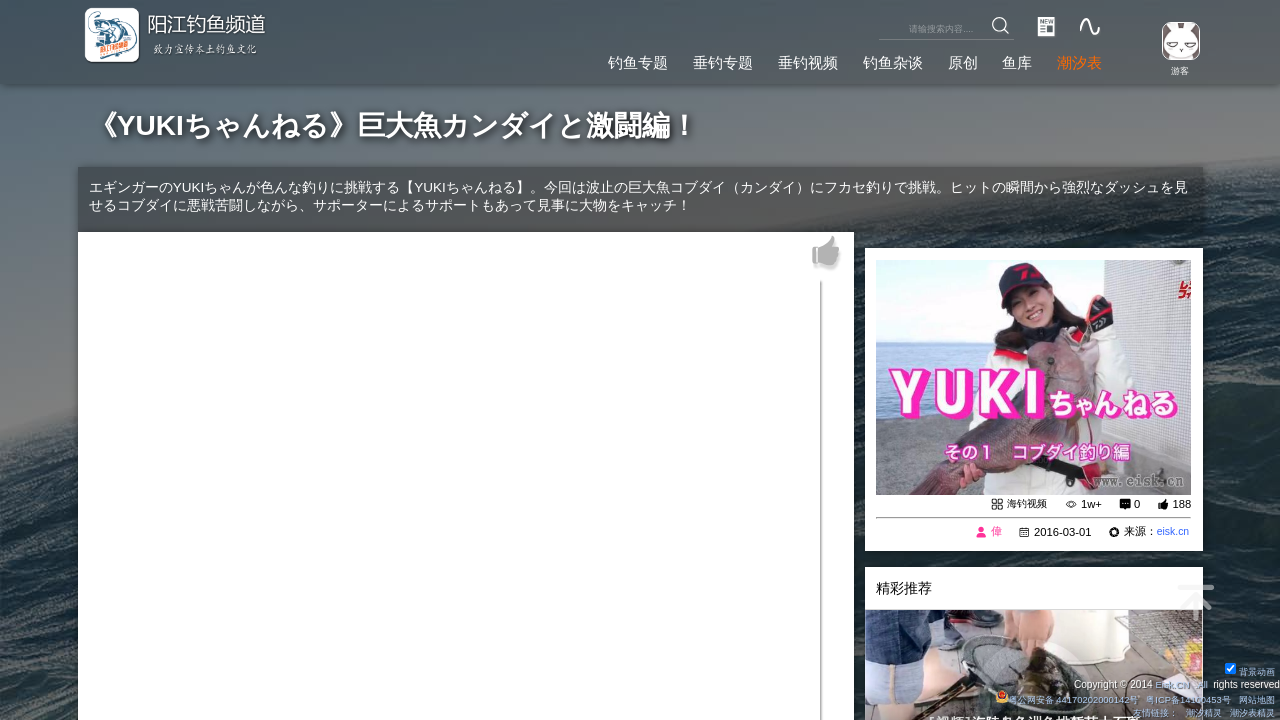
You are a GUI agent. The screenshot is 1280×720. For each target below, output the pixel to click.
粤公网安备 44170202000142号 (1050, 698)
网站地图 (1254, 698)
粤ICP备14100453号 (1180, 698)
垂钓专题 (697, 59)
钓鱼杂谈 (878, 59)
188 (1181, 505)
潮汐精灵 (1196, 712)
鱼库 (1011, 59)
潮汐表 (1077, 59)
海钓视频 (1025, 504)
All (1201, 683)
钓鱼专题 (607, 59)
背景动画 (1247, 670)
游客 (1176, 69)
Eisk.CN (1169, 683)
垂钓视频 (788, 59)
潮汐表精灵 (1249, 712)
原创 (952, 59)
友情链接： (1143, 712)
